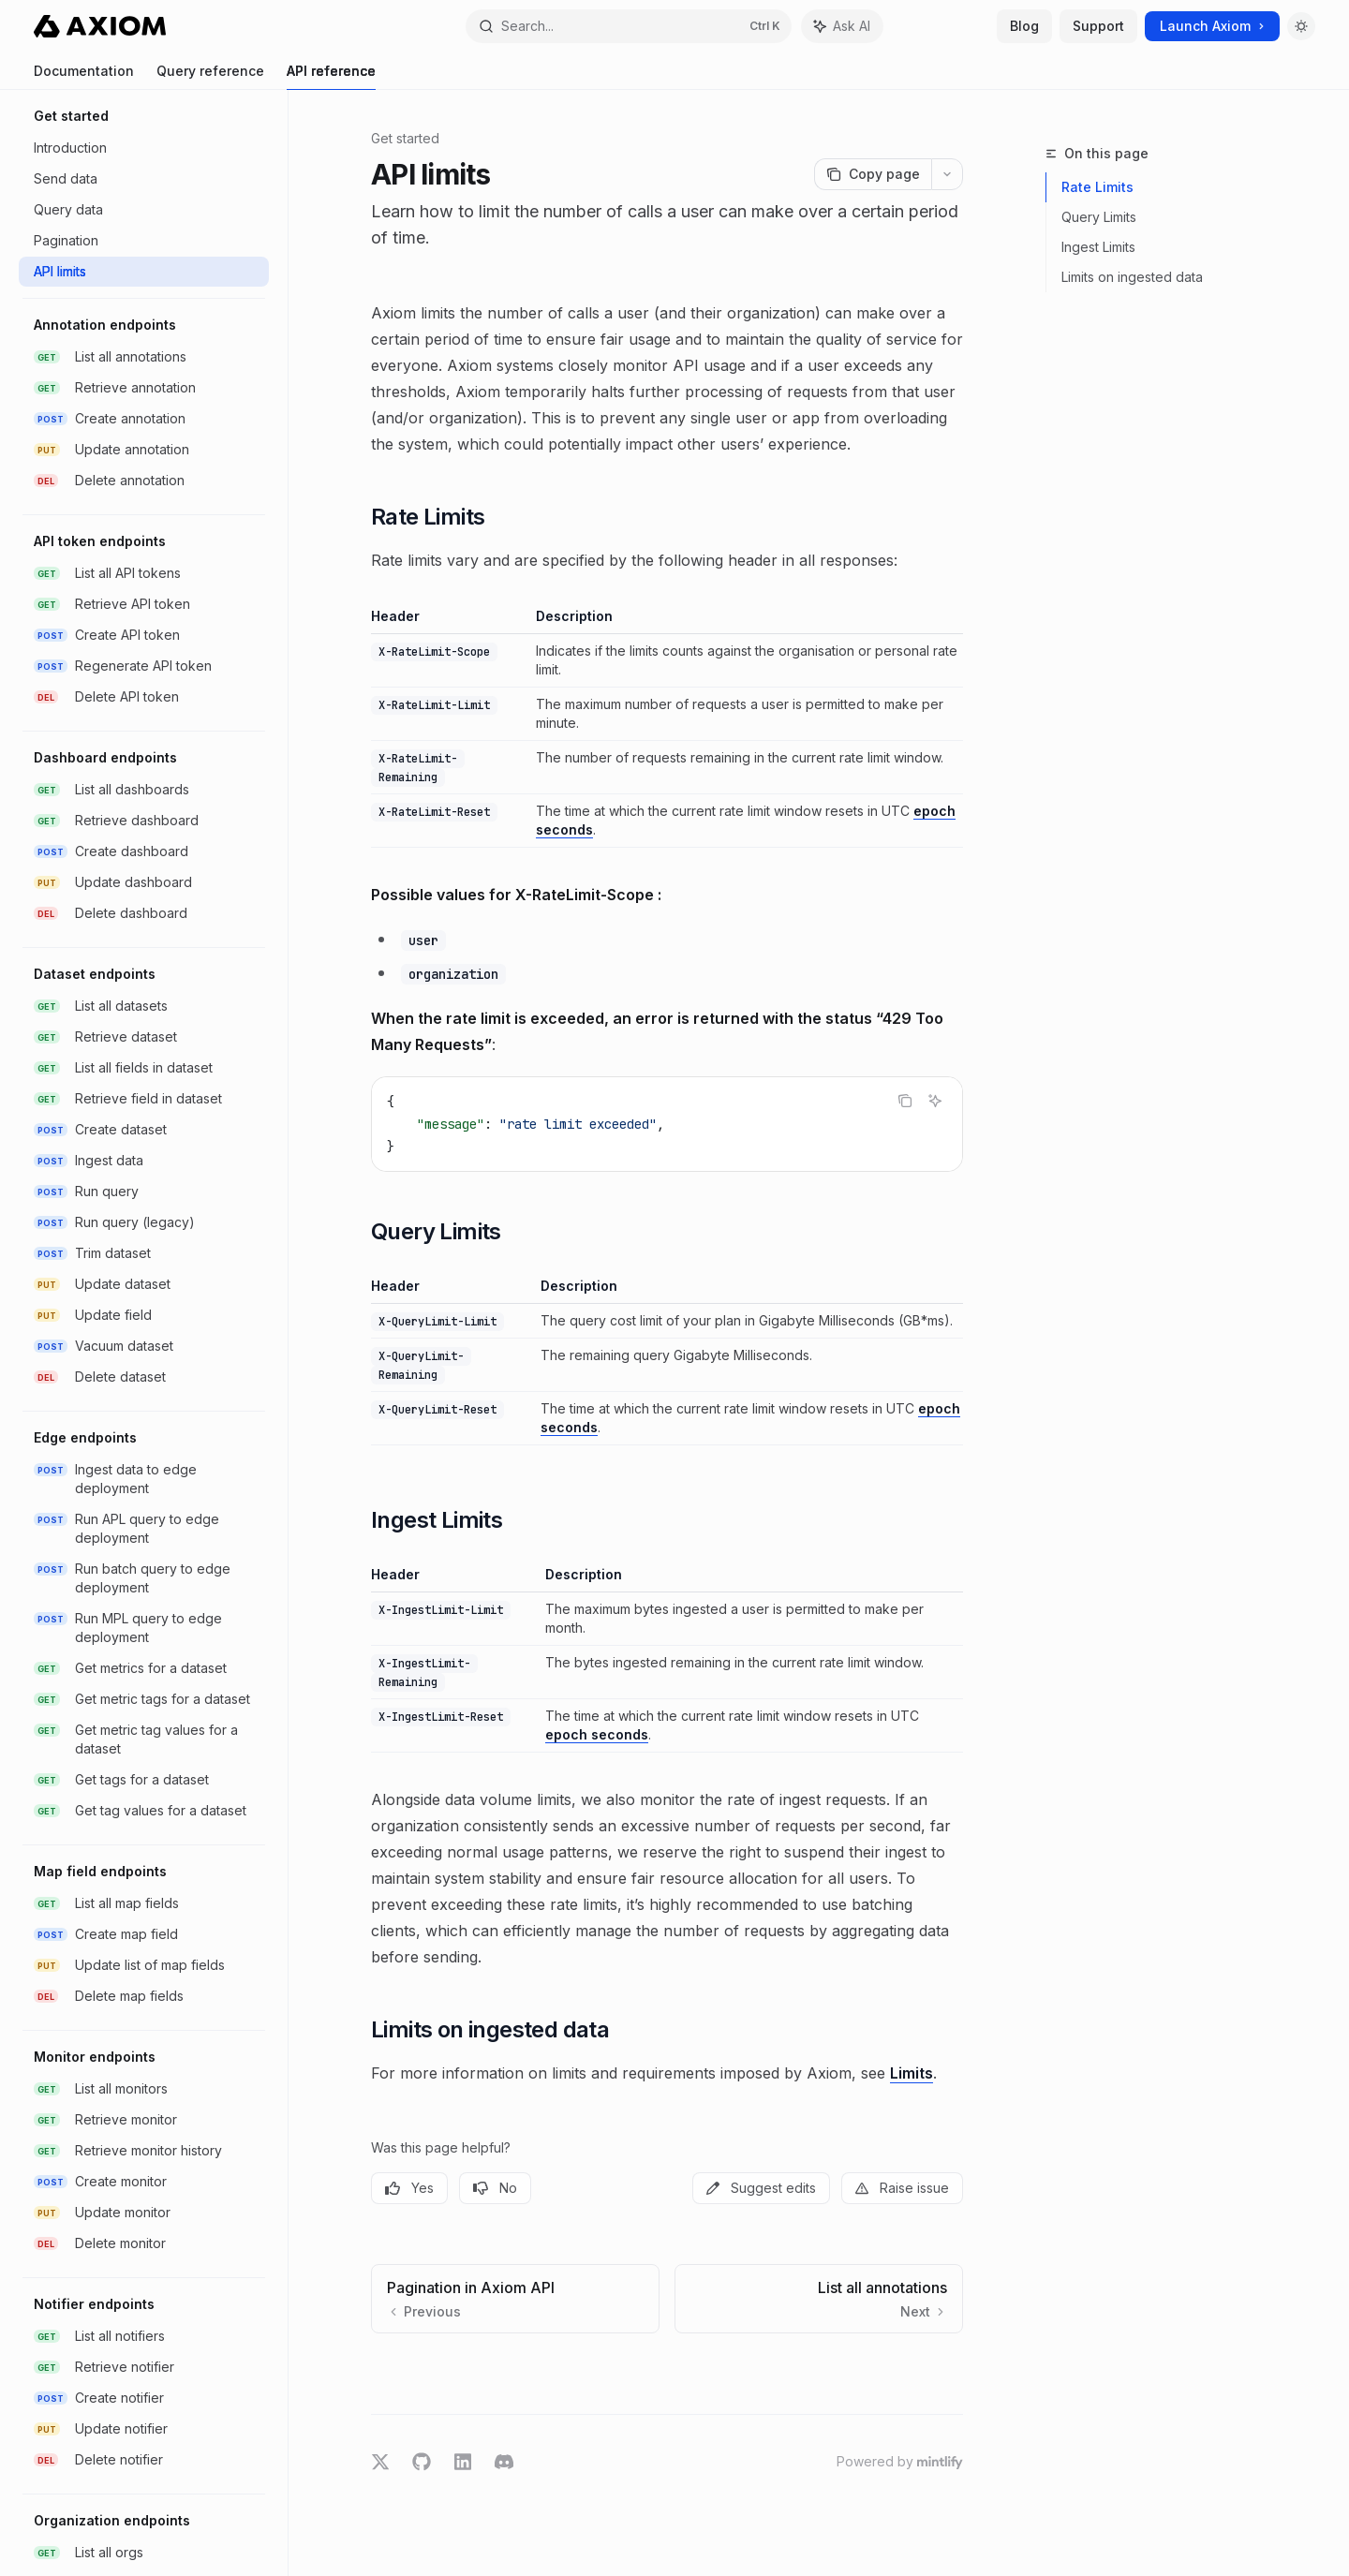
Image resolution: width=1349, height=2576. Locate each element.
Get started (405, 138)
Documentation (84, 76)
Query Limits (1098, 217)
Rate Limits (1097, 187)
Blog (1024, 26)
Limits (911, 2073)
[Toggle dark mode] (1301, 26)
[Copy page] (872, 174)
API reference (331, 76)
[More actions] (947, 174)
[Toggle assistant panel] (842, 26)
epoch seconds (596, 1734)
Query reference (210, 76)
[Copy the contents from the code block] (905, 1100)
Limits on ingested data (1132, 277)
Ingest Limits (1098, 247)
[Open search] (628, 26)
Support (1098, 26)
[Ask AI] (935, 1100)
